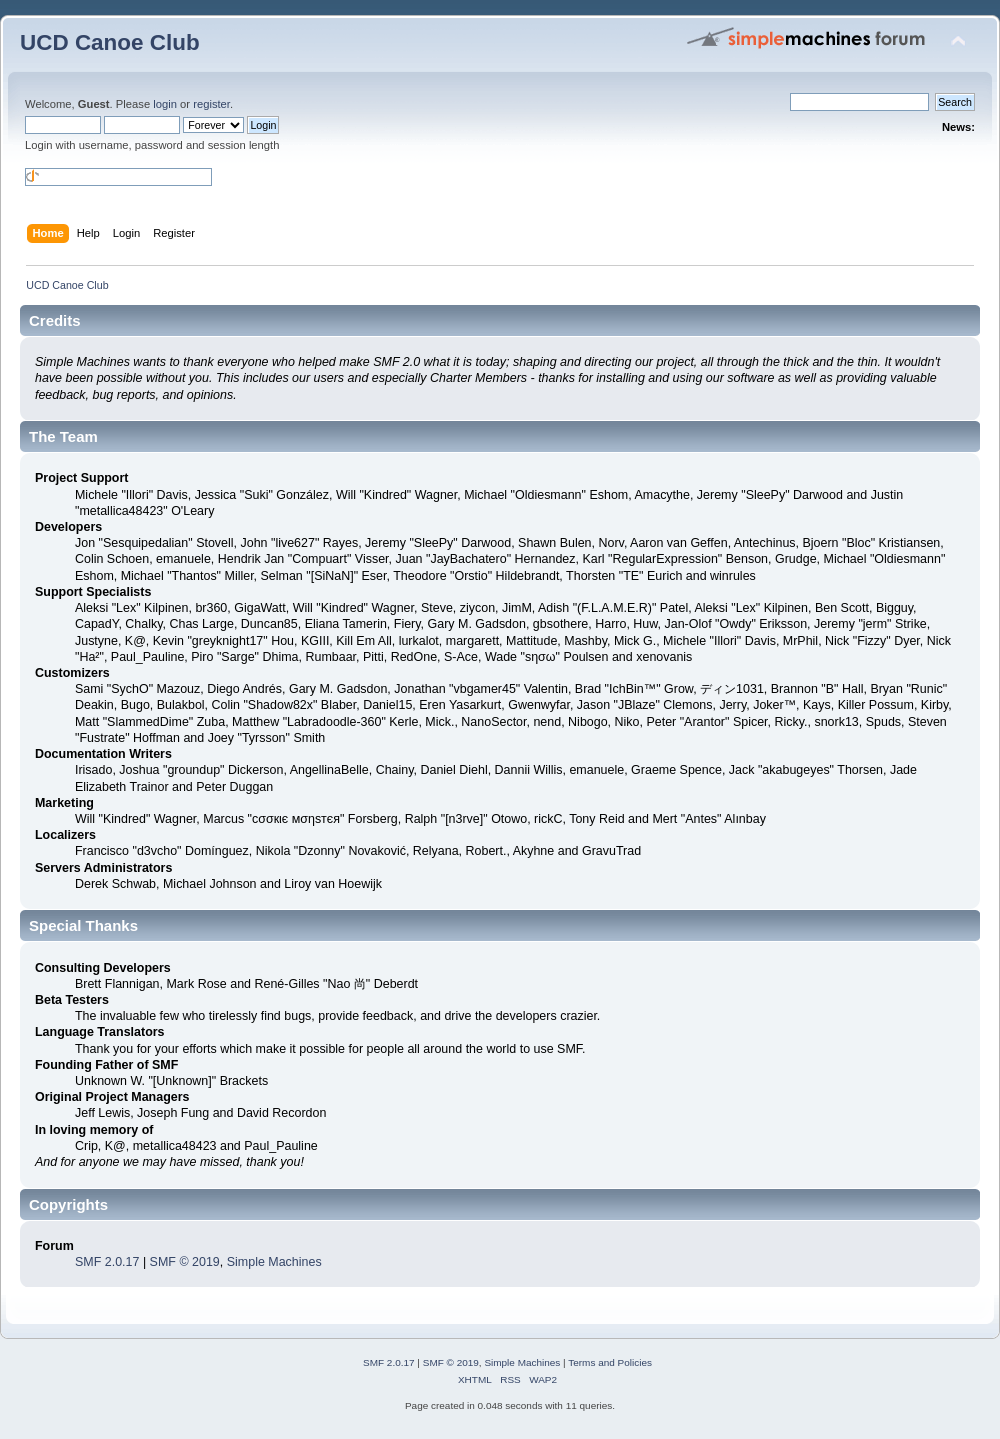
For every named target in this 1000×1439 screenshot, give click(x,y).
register (211, 104)
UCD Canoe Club (110, 42)
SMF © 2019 (185, 1262)
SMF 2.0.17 (107, 1262)
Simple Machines (274, 1262)
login (165, 104)
